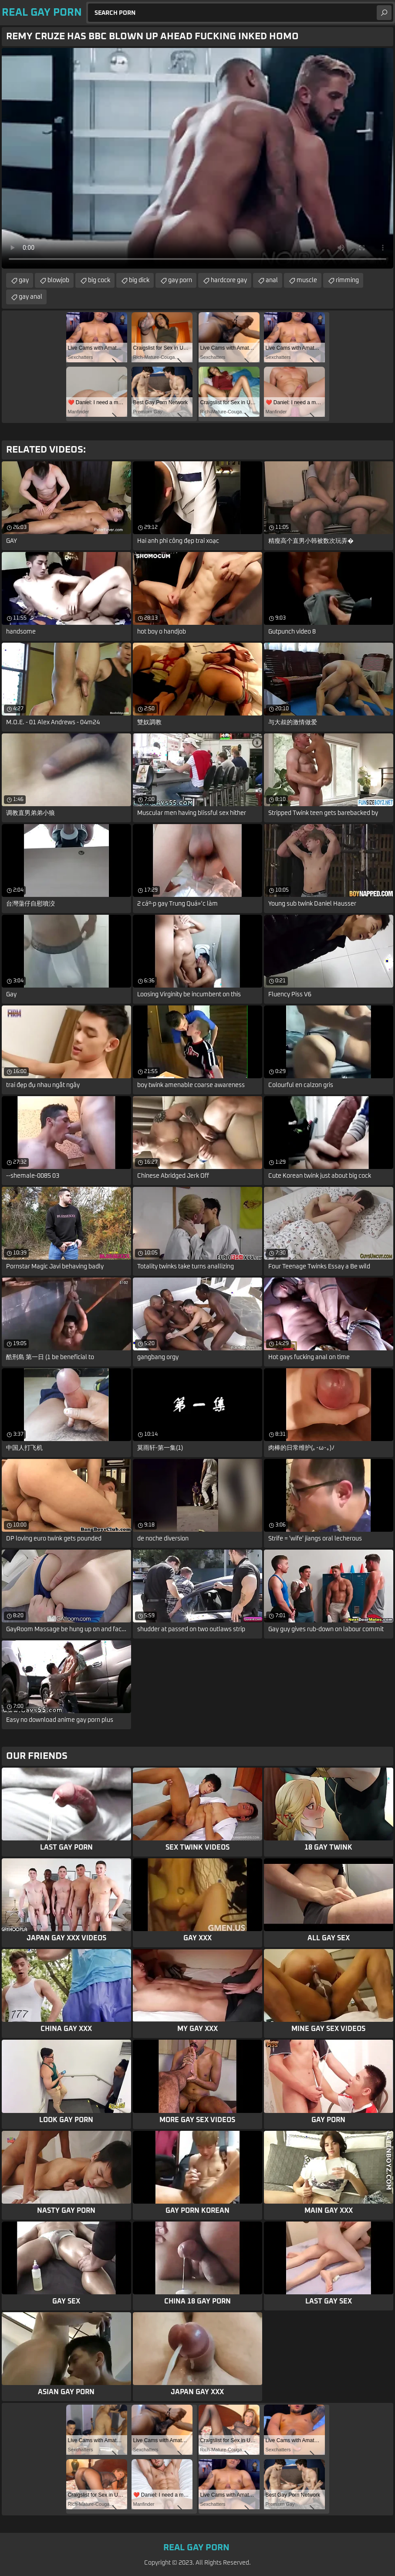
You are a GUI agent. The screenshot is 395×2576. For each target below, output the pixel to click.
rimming (347, 280)
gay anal (30, 297)
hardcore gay (229, 280)
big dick (139, 280)
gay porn (180, 280)
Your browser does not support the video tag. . (197, 158)
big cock (99, 280)
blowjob (58, 280)
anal (272, 280)
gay (24, 280)
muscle (307, 280)
